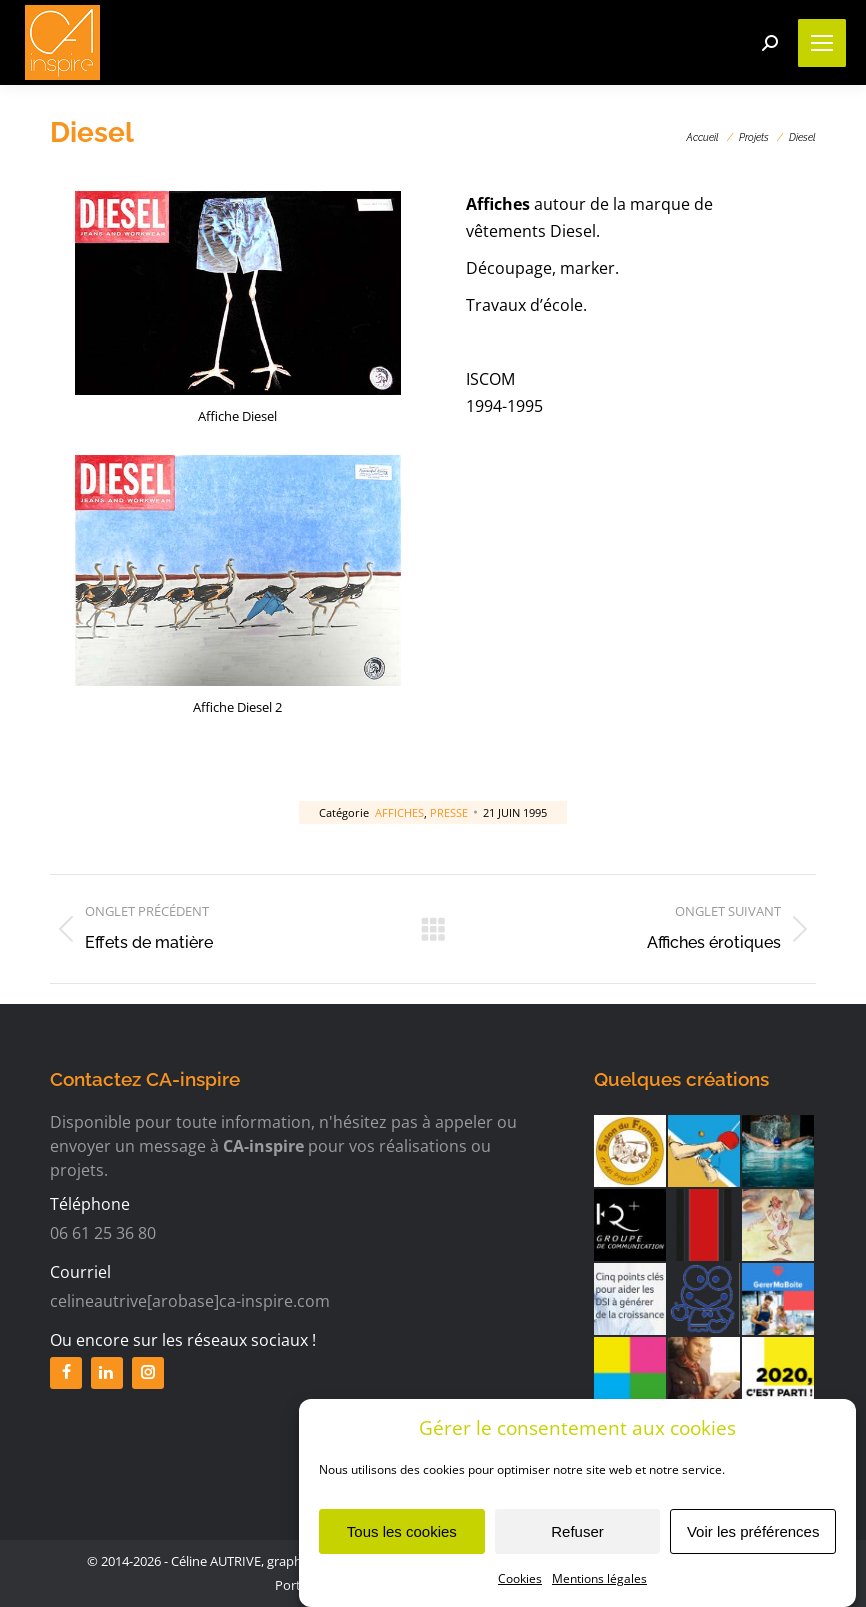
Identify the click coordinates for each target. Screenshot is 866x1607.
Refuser (577, 1539)
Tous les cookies (402, 1539)
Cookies (520, 1586)
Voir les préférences (753, 1539)
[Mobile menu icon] (822, 43)
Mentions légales (599, 1586)
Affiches (399, 812)
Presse (449, 812)
